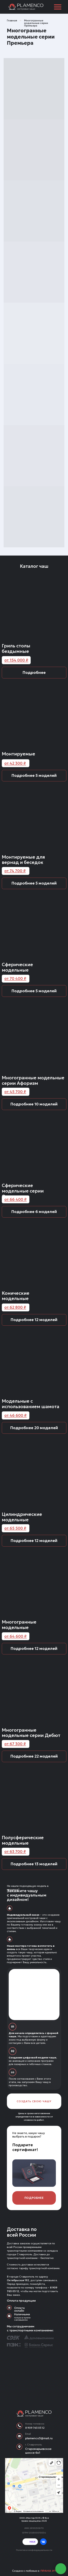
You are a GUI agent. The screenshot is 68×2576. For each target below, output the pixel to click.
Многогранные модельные (19, 1624)
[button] (34, 2101)
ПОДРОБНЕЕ (34, 2198)
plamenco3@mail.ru (39, 2438)
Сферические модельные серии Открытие (23, 1191)
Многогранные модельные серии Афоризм (33, 1080)
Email (28, 2433)
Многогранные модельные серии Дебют (31, 1732)
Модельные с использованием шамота (30, 1403)
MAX (33, 2541)
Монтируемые (18, 754)
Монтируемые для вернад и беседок (23, 859)
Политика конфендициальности (34, 2550)
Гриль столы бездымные (16, 648)
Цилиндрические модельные (22, 1517)
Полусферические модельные (23, 1840)
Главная (12, 20)
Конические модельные (15, 1296)
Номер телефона (34, 2423)
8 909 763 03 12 (35, 2427)
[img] (34, 819)
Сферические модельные (17, 967)
